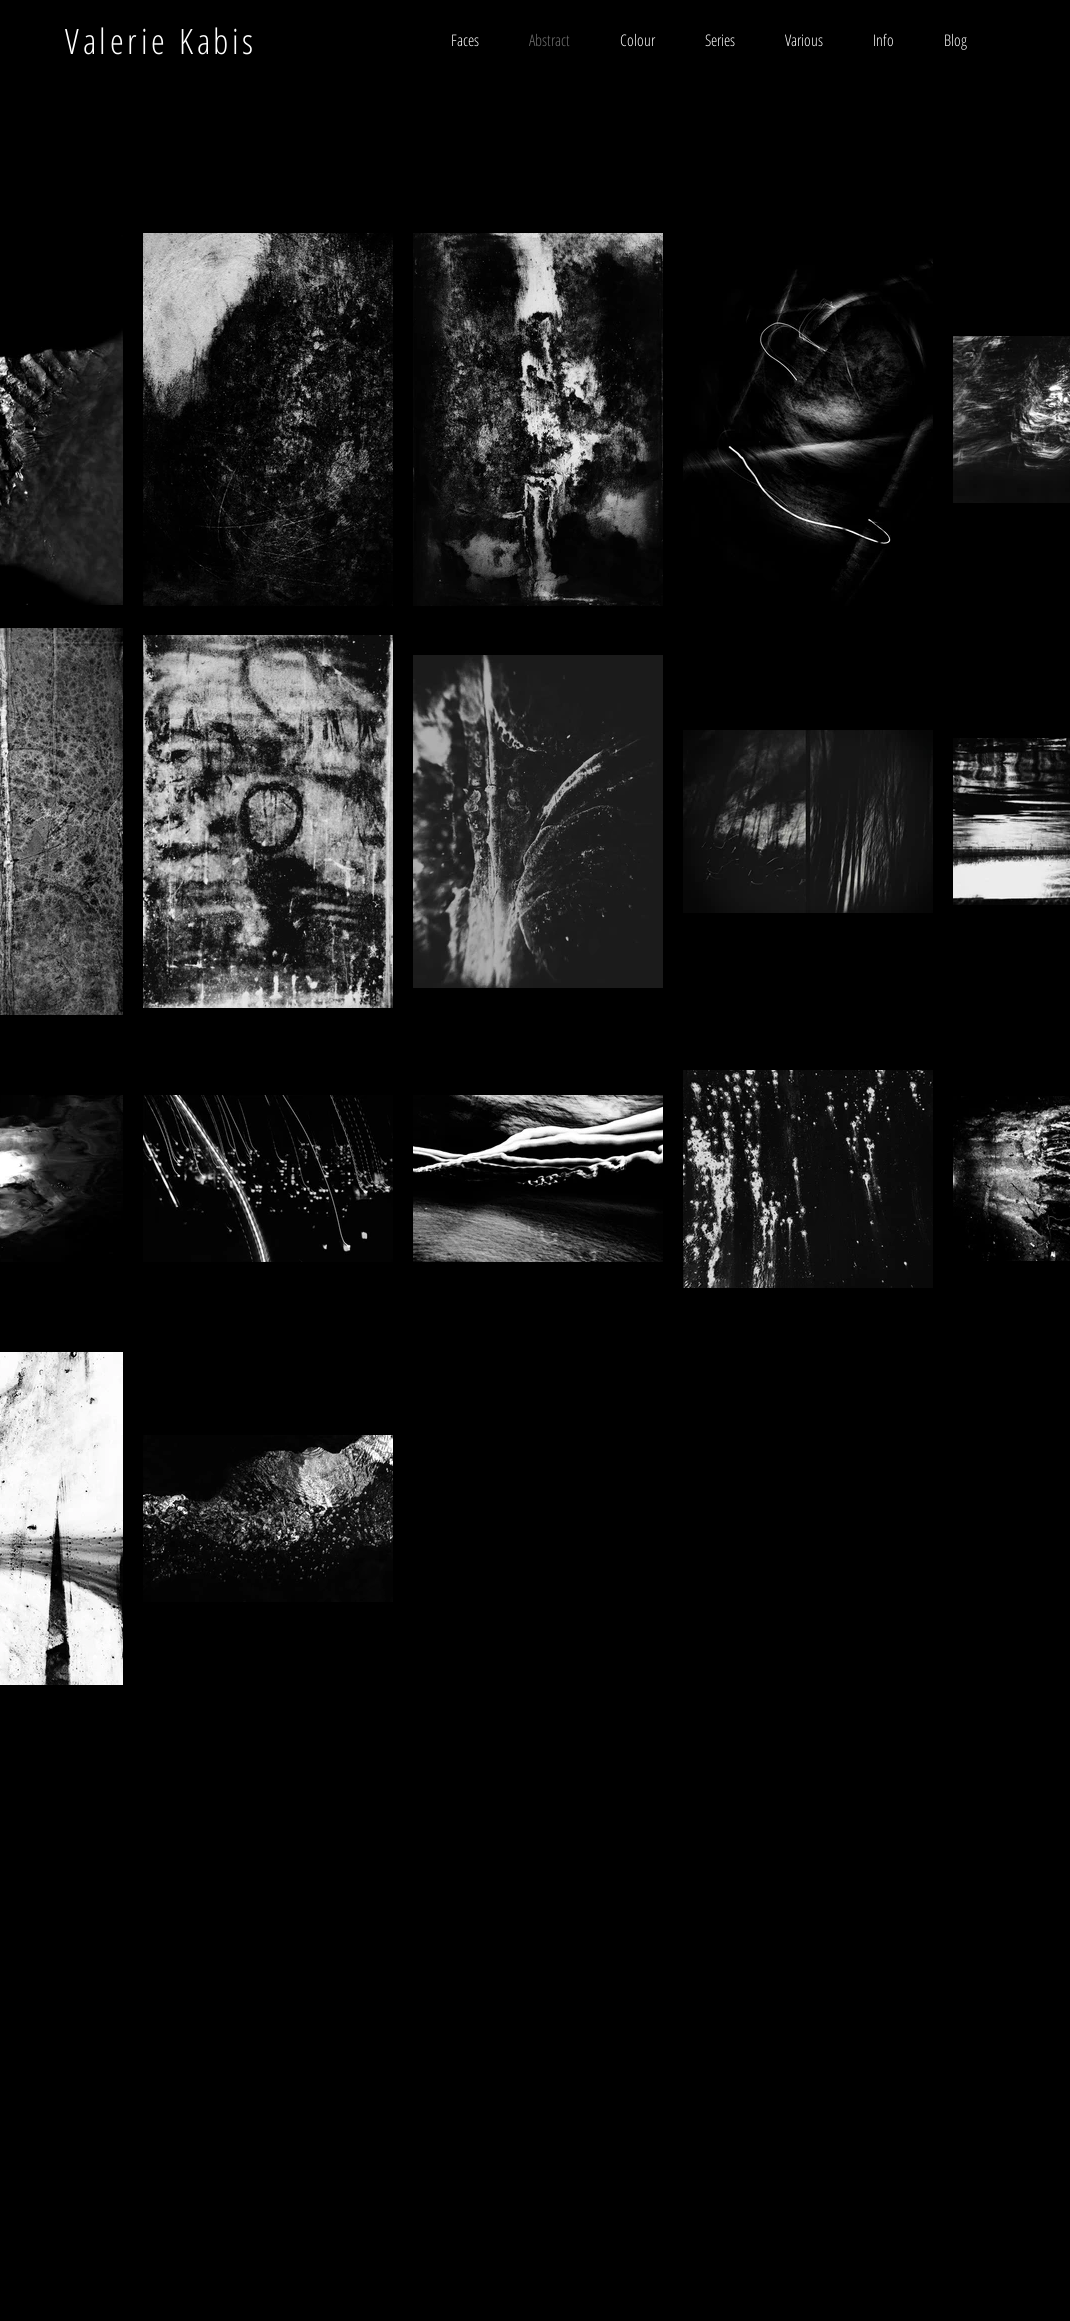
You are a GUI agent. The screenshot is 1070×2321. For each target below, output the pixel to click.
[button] (720, 40)
